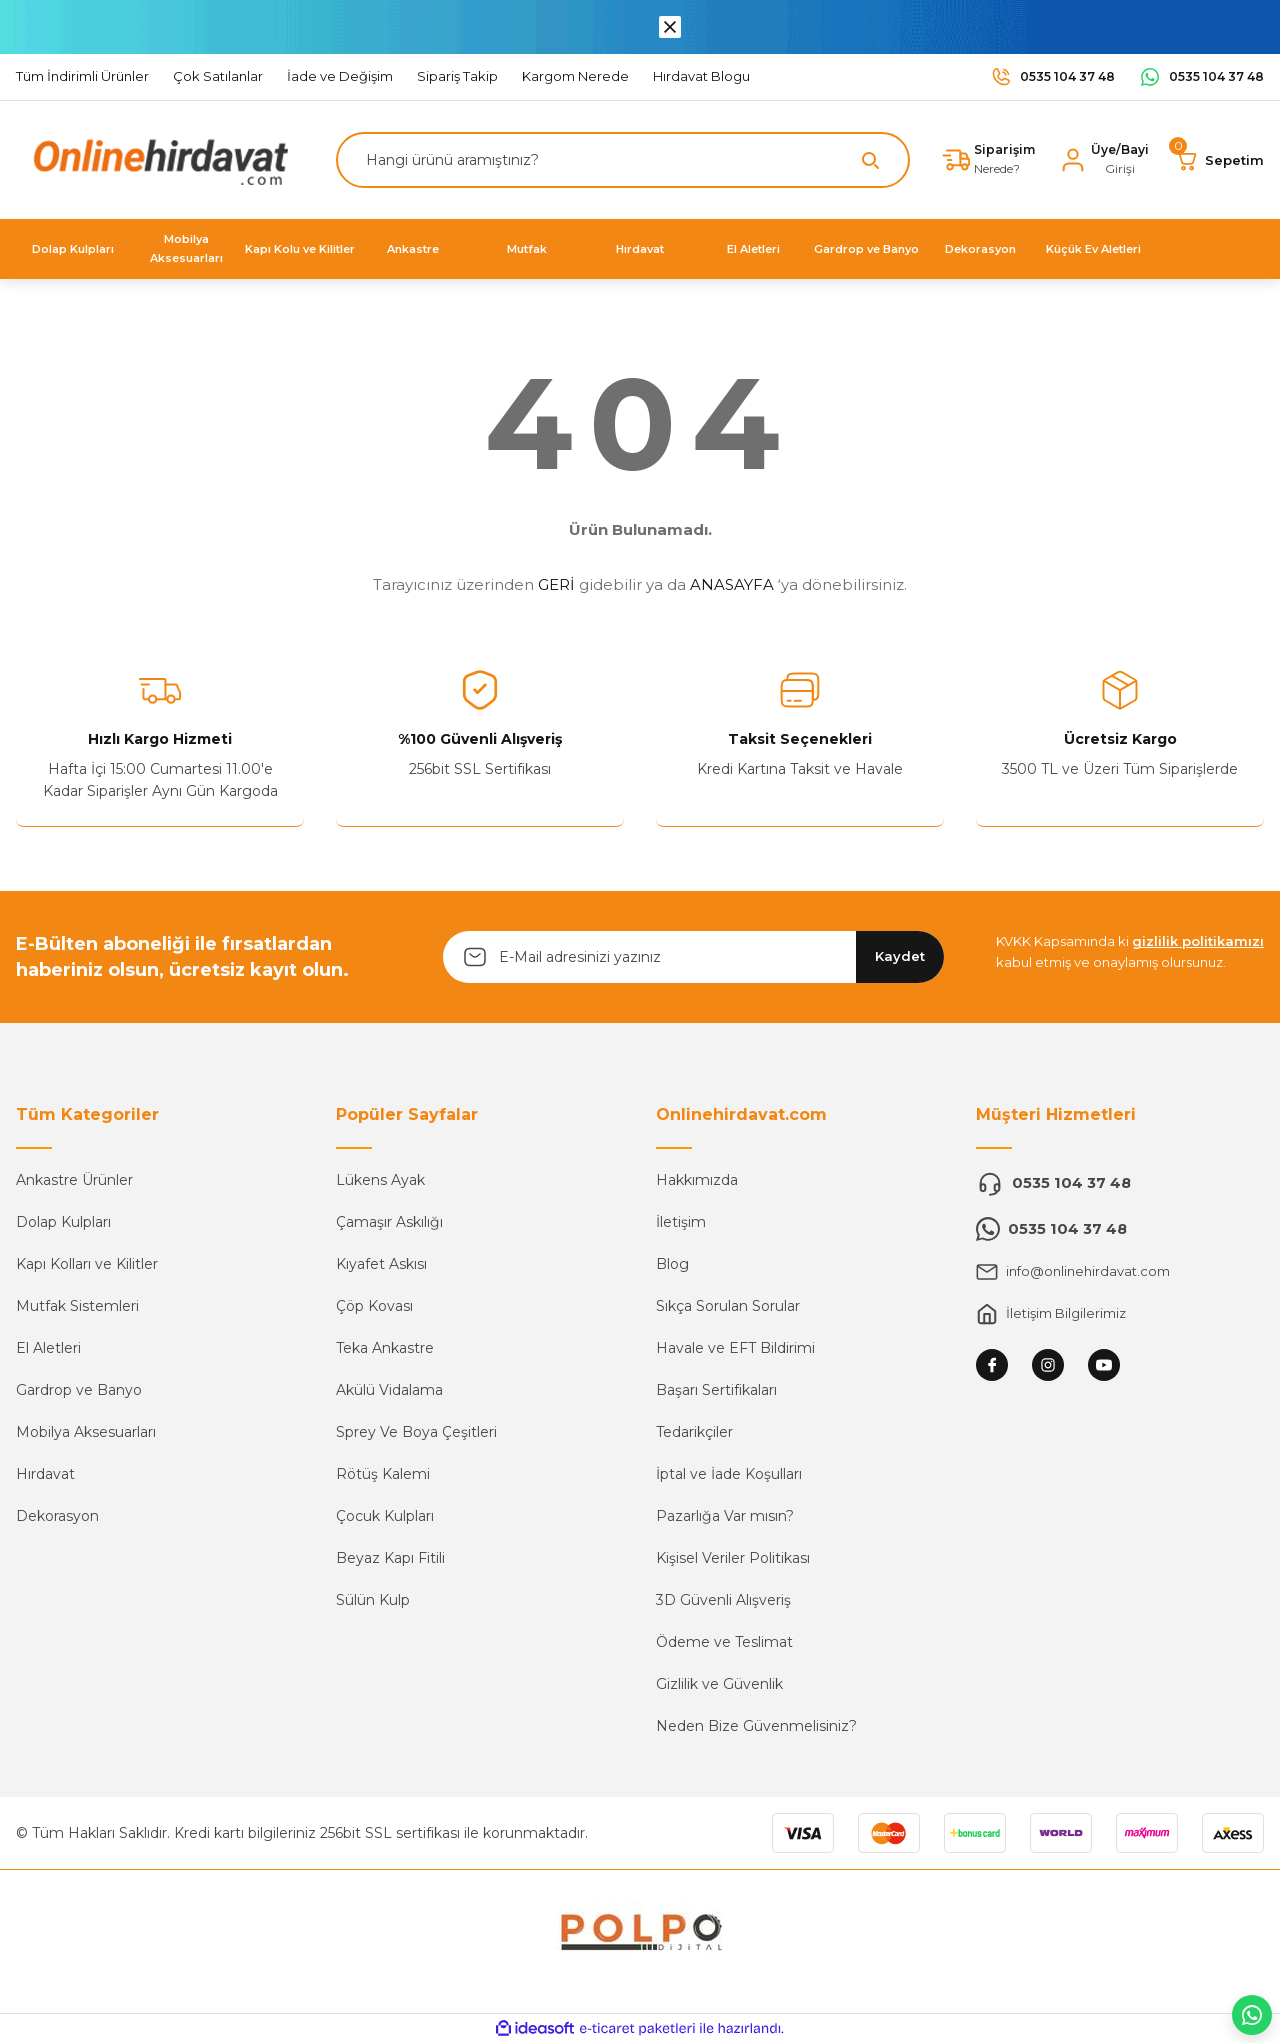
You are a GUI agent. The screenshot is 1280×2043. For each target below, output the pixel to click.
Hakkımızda (697, 1180)
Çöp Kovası (374, 1306)
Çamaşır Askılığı (389, 1222)
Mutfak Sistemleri (77, 1306)
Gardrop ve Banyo (79, 1390)
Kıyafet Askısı (381, 1264)
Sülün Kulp (373, 1600)
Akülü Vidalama (389, 1390)
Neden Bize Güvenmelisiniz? (756, 1726)
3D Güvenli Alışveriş (723, 1600)
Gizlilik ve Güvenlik (719, 1684)
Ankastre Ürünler (74, 1180)
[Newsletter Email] (693, 957)
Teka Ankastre (385, 1348)
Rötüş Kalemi (383, 1474)
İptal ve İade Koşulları (729, 1474)
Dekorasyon (57, 1516)
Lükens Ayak (380, 1180)
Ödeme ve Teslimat (724, 1642)
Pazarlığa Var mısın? (725, 1516)
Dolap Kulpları (63, 1222)
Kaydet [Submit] (900, 956)
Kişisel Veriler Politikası (733, 1558)
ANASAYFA (732, 584)
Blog (672, 1264)
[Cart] (1218, 160)
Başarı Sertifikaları (716, 1390)
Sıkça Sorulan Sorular (728, 1306)
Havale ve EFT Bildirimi (735, 1348)
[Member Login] (1101, 160)
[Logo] (156, 158)
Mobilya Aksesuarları (86, 1432)
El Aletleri (48, 1348)
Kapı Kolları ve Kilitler (87, 1264)
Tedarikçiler (694, 1432)
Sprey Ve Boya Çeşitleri (416, 1432)
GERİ (556, 584)
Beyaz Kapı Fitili (390, 1558)
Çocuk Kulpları (385, 1516)
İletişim (681, 1222)
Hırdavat (45, 1474)
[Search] (618, 160)
